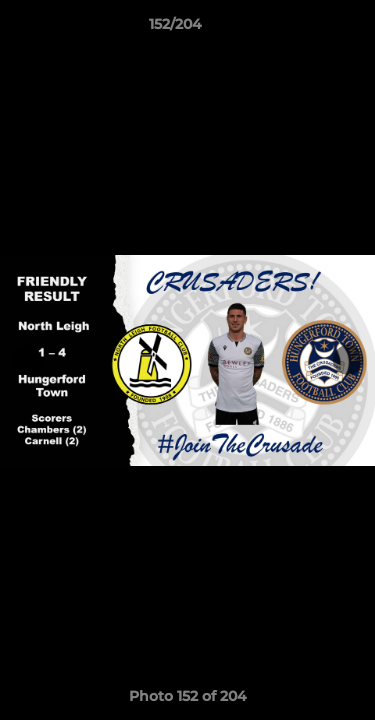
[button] (303, 29)
